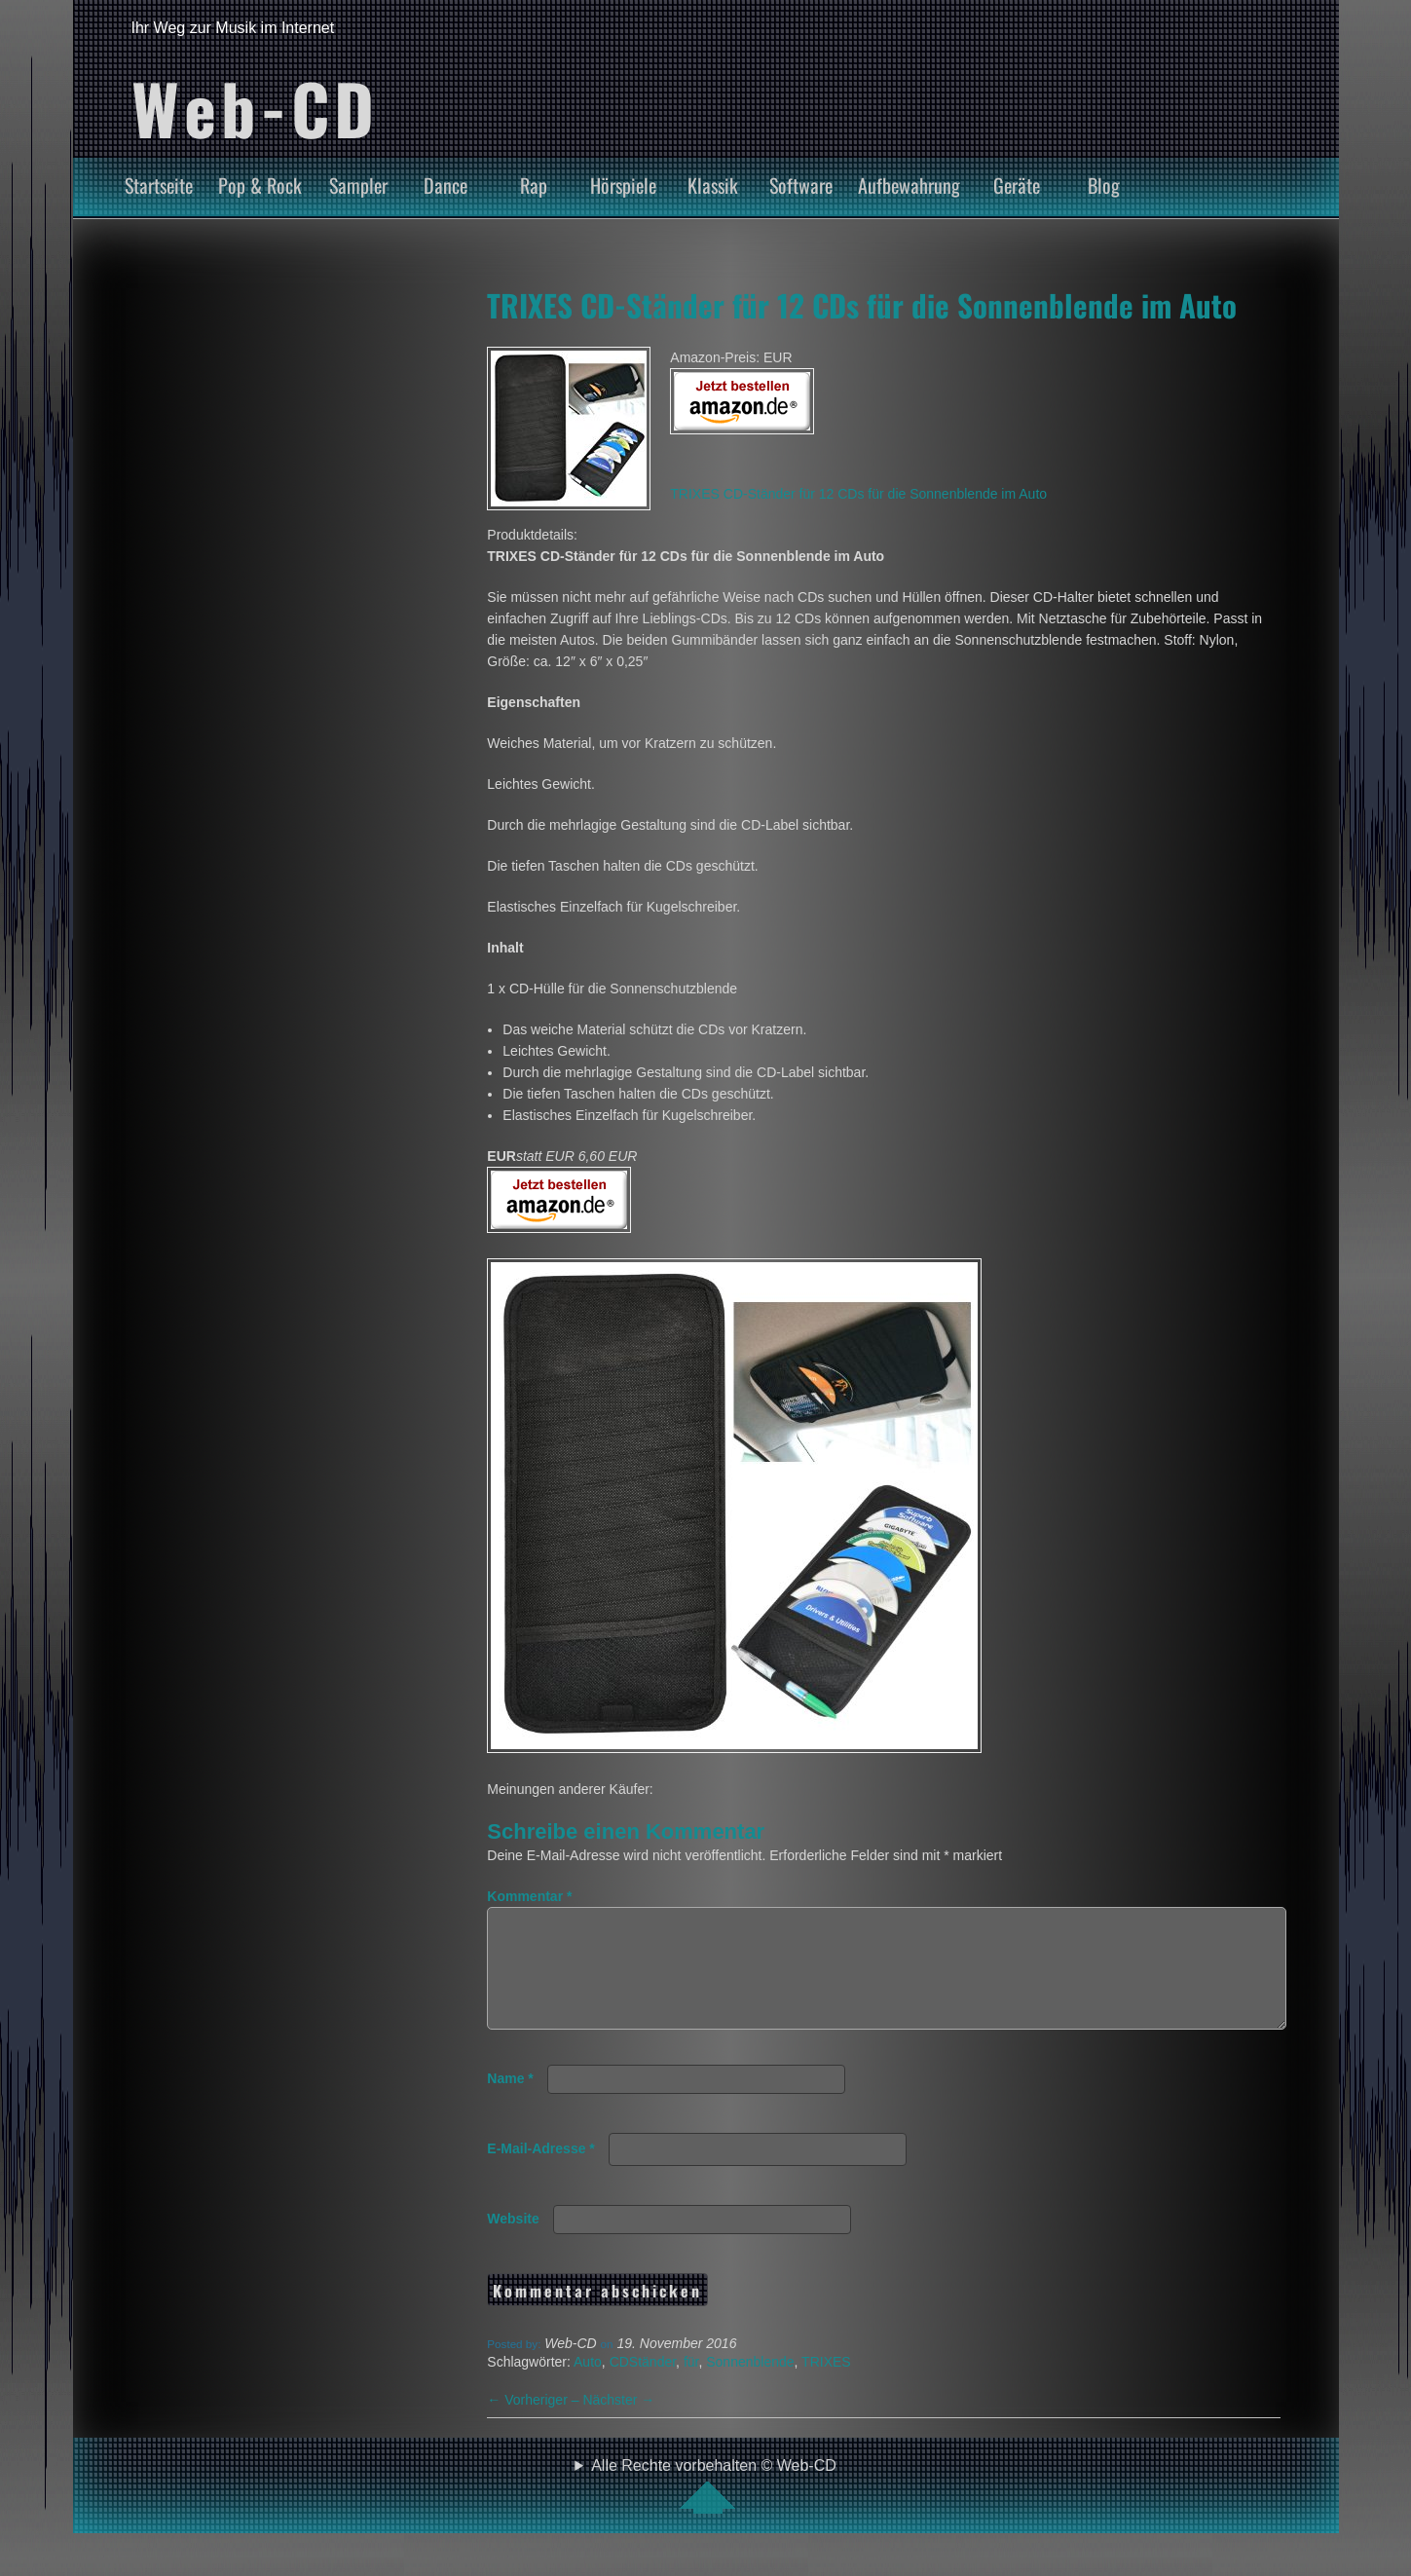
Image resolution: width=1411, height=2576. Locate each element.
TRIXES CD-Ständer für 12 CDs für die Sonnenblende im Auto (862, 304)
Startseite (159, 185)
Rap (533, 185)
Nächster (618, 2423)
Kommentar (529, 1896)
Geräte (1016, 185)
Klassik (712, 185)
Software (801, 185)
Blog (1104, 185)
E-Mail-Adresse (541, 2172)
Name (510, 2101)
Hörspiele (623, 185)
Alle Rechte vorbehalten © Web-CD (713, 2509)
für (691, 2385)
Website (512, 2242)
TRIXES (826, 2385)
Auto (588, 2385)
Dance (445, 185)
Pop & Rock (260, 185)
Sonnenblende (750, 2385)
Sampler (358, 185)
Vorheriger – (534, 2423)
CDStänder (643, 2385)
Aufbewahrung (909, 185)
